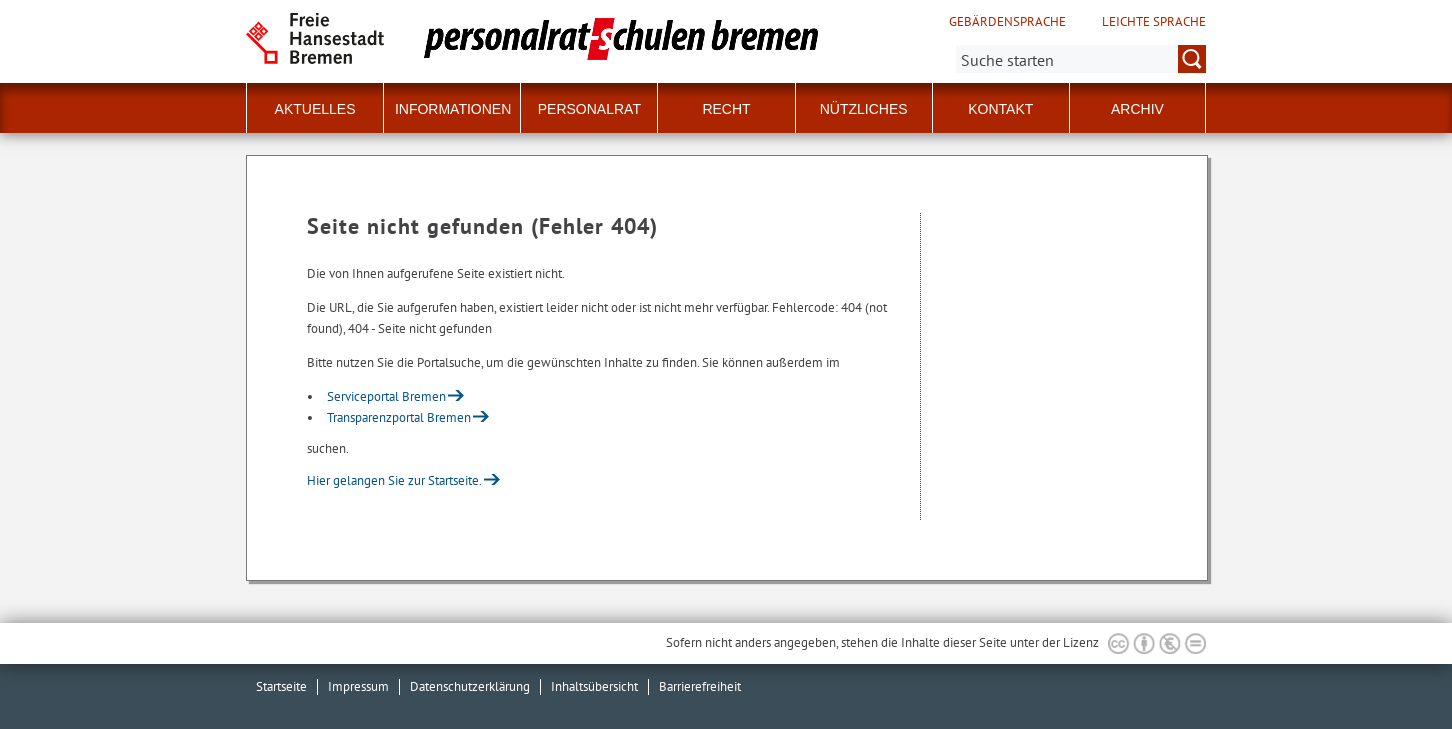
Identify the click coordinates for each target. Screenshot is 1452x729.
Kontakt (1000, 109)
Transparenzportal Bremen (399, 417)
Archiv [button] (1137, 109)
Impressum (358, 686)
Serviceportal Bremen (386, 396)
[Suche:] (1081, 59)
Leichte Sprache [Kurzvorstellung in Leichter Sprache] (1154, 22)
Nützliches (864, 109)
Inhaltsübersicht (594, 686)
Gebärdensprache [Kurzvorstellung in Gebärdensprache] (1007, 22)
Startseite (281, 686)
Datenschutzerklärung (470, 686)
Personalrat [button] (589, 109)
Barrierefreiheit (700, 686)
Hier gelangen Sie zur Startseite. (394, 480)
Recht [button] (726, 109)
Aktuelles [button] (315, 109)
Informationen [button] (453, 109)
